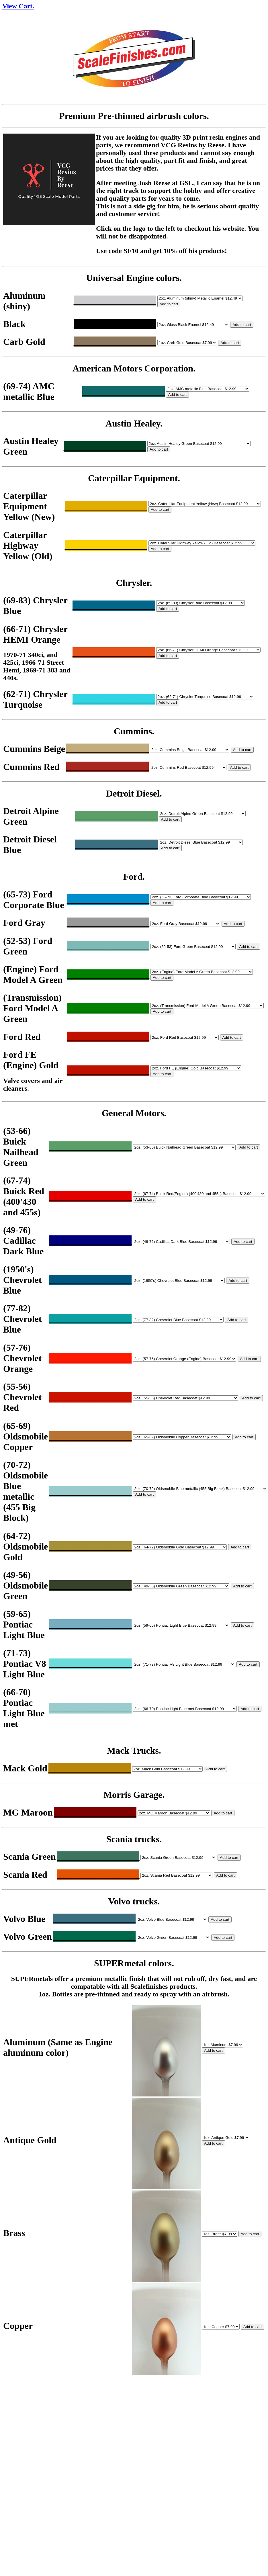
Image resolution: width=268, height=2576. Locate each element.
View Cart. (18, 6)
